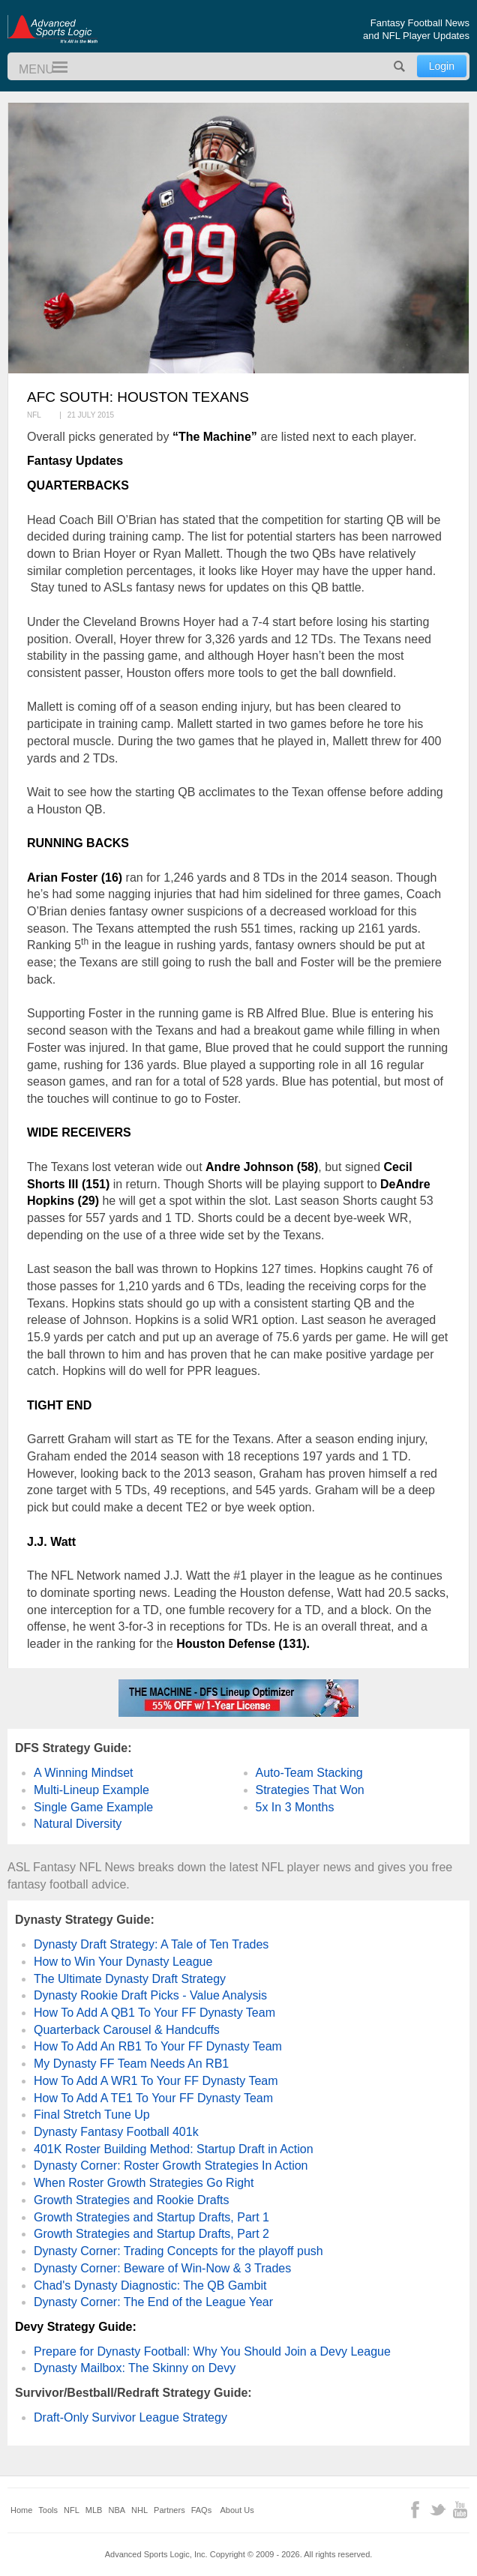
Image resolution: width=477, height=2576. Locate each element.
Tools (48, 2510)
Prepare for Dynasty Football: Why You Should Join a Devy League (212, 2351)
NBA (116, 2510)
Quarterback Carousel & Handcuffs (127, 2029)
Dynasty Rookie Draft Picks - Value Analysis (150, 1995)
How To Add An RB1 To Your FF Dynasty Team (158, 2046)
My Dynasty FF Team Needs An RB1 (131, 2063)
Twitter (437, 2509)
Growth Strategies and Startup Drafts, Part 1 (151, 2217)
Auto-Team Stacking (309, 1772)
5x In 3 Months (295, 1807)
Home (21, 2510)
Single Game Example (93, 1807)
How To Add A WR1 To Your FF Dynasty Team (156, 2080)
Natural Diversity (78, 1823)
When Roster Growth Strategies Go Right (144, 2182)
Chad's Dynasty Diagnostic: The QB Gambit (150, 2285)
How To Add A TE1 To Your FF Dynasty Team (153, 2098)
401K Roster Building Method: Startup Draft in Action (174, 2149)
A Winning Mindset (84, 1772)
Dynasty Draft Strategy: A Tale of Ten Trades (151, 1944)
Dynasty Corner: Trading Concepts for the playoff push (178, 2251)
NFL (72, 2510)
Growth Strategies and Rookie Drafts (132, 2200)
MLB (94, 2510)
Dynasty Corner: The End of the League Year (153, 2302)
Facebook (415, 2509)
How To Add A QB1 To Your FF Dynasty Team (154, 2012)
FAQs (201, 2510)
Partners (169, 2510)
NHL (139, 2510)
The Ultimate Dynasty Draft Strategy (130, 1978)
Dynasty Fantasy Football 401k (116, 2131)
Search (400, 66)
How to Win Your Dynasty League (123, 1961)
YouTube (460, 2509)
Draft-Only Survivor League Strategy (130, 2417)
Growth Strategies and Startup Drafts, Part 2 (151, 2233)
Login (441, 66)
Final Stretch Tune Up (92, 2114)
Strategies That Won (310, 1790)
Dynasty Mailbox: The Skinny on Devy (135, 2368)
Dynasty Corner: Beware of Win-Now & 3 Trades (162, 2268)
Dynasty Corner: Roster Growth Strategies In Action (171, 2165)
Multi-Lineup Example (91, 1790)
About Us (237, 2510)
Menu (53, 68)
